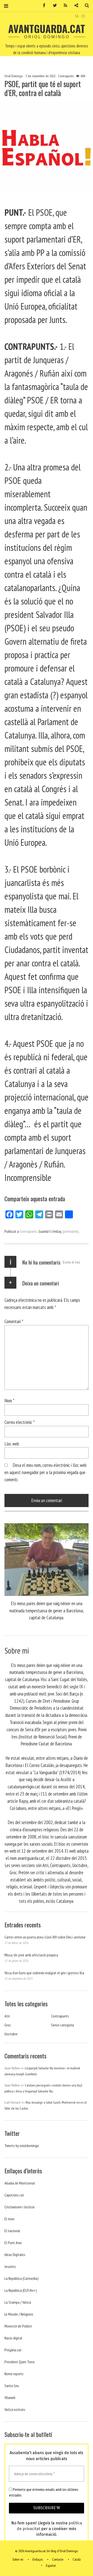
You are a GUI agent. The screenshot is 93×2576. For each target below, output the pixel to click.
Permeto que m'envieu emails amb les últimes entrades (43, 2492)
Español (51, 2565)
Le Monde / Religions (18, 2314)
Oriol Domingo (13, 76)
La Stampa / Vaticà (17, 2302)
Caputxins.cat (14, 2194)
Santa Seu (11, 2385)
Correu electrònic (19, 1422)
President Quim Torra (19, 2361)
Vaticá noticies (14, 2409)
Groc (7, 2024)
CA (77, 15)
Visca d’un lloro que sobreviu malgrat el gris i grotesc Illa (44, 1972)
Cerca (85, 5)
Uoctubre (11, 2033)
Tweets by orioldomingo (21, 2145)
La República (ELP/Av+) (20, 2290)
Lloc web (11, 1444)
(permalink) (70, 1231)
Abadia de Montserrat (19, 2183)
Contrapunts (66, 76)
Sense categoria (62, 2024)
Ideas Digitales (14, 2254)
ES (83, 15)
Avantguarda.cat (46, 28)
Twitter (53, 5)
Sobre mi (17, 2559)
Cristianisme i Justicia (19, 2206)
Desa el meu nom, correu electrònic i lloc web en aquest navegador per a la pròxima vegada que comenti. (45, 1472)
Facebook (42, 5)
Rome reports (14, 2373)
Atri (7, 2015)
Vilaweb (9, 2397)
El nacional (12, 2230)
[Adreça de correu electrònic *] (46, 2474)
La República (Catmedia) (21, 2278)
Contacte (57, 2559)
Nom (9, 1400)
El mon (9, 2218)
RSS (64, 5)
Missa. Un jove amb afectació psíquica (31, 1954)
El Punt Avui (13, 2242)
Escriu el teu (71, 1262)
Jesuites (10, 2266)
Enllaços (37, 2559)
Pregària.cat (13, 2349)
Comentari (13, 1321)
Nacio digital (13, 2337)
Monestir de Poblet (18, 2326)
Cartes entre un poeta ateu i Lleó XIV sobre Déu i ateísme (45, 1937)
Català (77, 2559)
